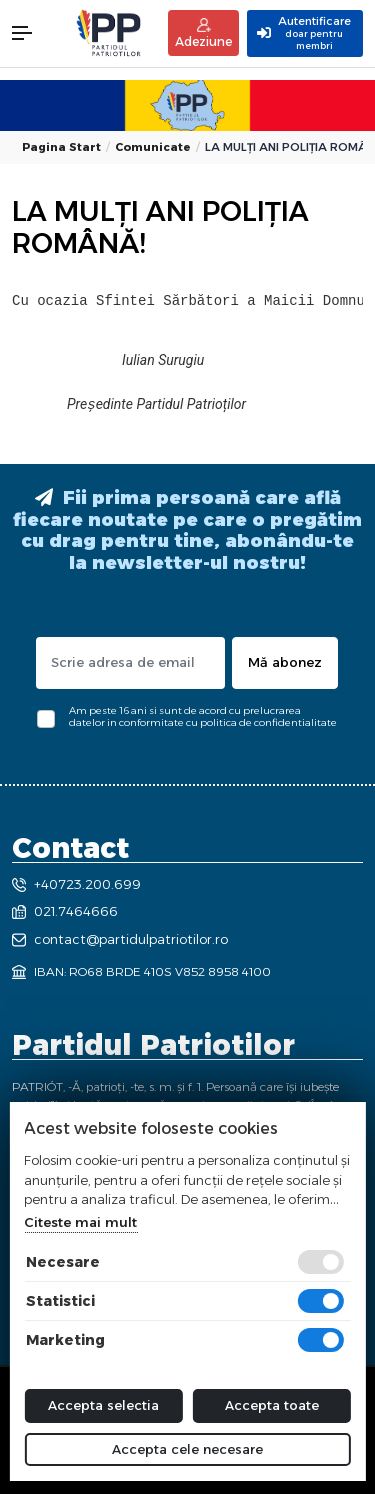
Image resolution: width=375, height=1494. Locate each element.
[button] (31, 33)
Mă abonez (285, 662)
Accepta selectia (103, 1405)
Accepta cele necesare (187, 1449)
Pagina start (61, 147)
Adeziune (203, 33)
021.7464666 (65, 911)
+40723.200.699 (76, 884)
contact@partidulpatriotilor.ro (120, 939)
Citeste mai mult (80, 1222)
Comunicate (153, 147)
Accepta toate (272, 1405)
